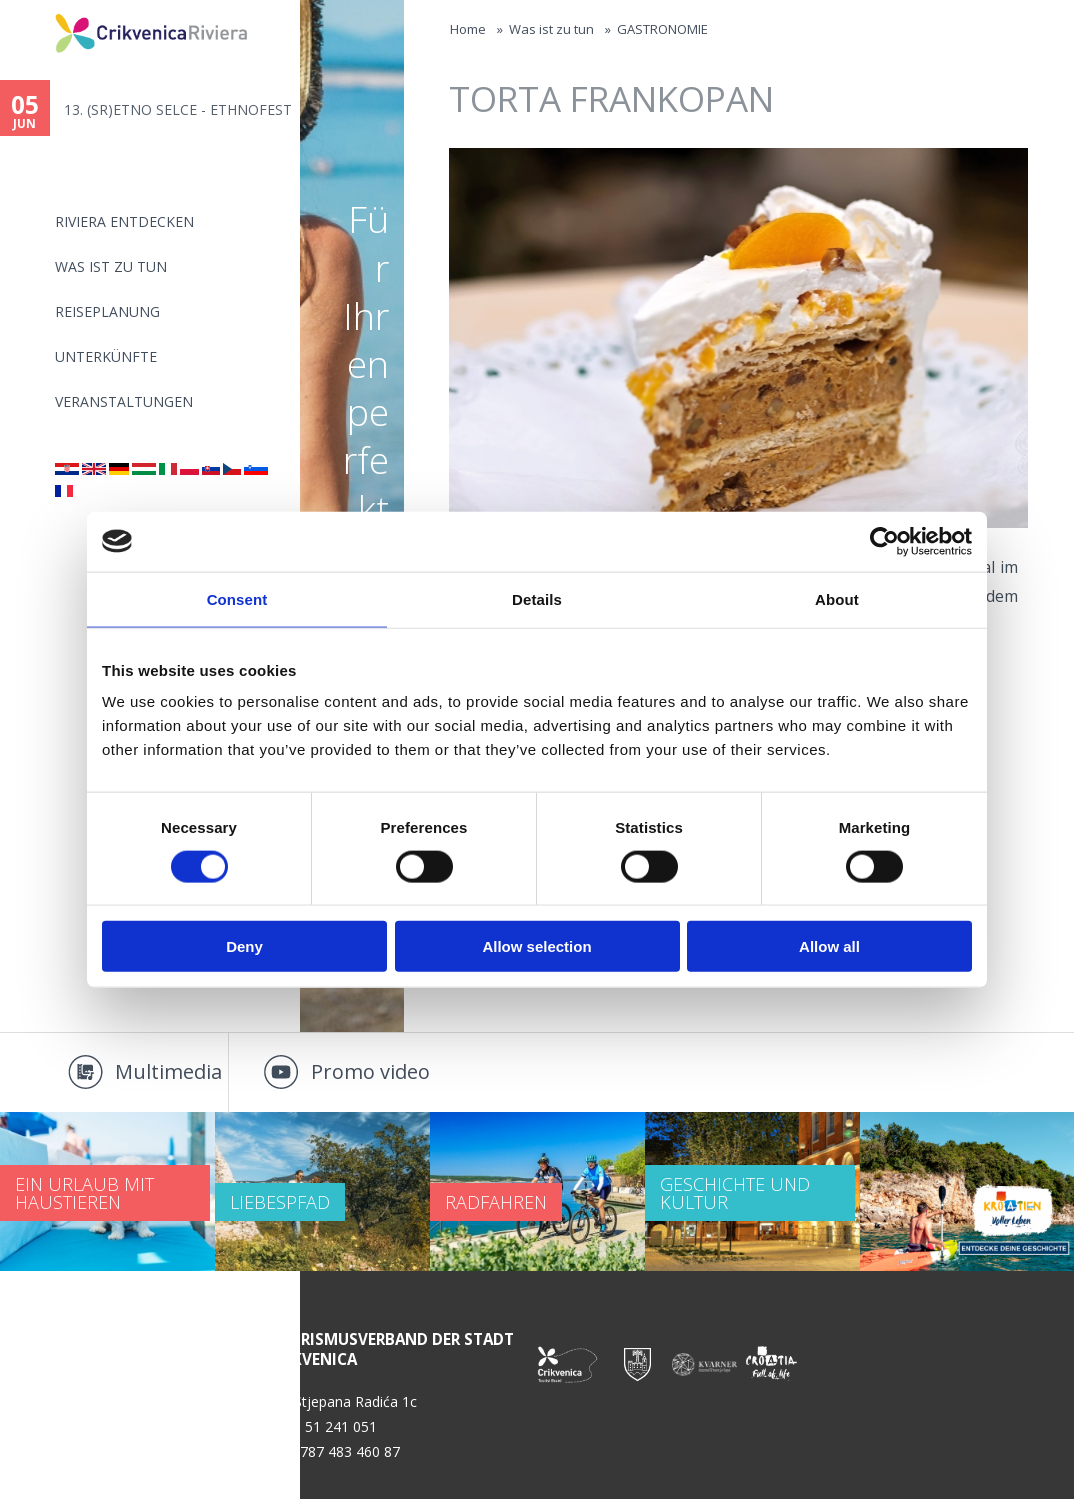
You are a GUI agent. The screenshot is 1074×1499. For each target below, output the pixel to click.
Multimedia (168, 1071)
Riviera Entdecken (124, 221)
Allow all (829, 946)
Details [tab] (537, 598)
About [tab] (837, 598)
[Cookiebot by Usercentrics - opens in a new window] (884, 541)
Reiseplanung (107, 311)
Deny (244, 946)
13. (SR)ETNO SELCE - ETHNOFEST (178, 109)
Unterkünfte (106, 356)
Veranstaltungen (124, 401)
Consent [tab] (237, 598)
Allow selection (536, 946)
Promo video (370, 1071)
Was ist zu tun (111, 266)
